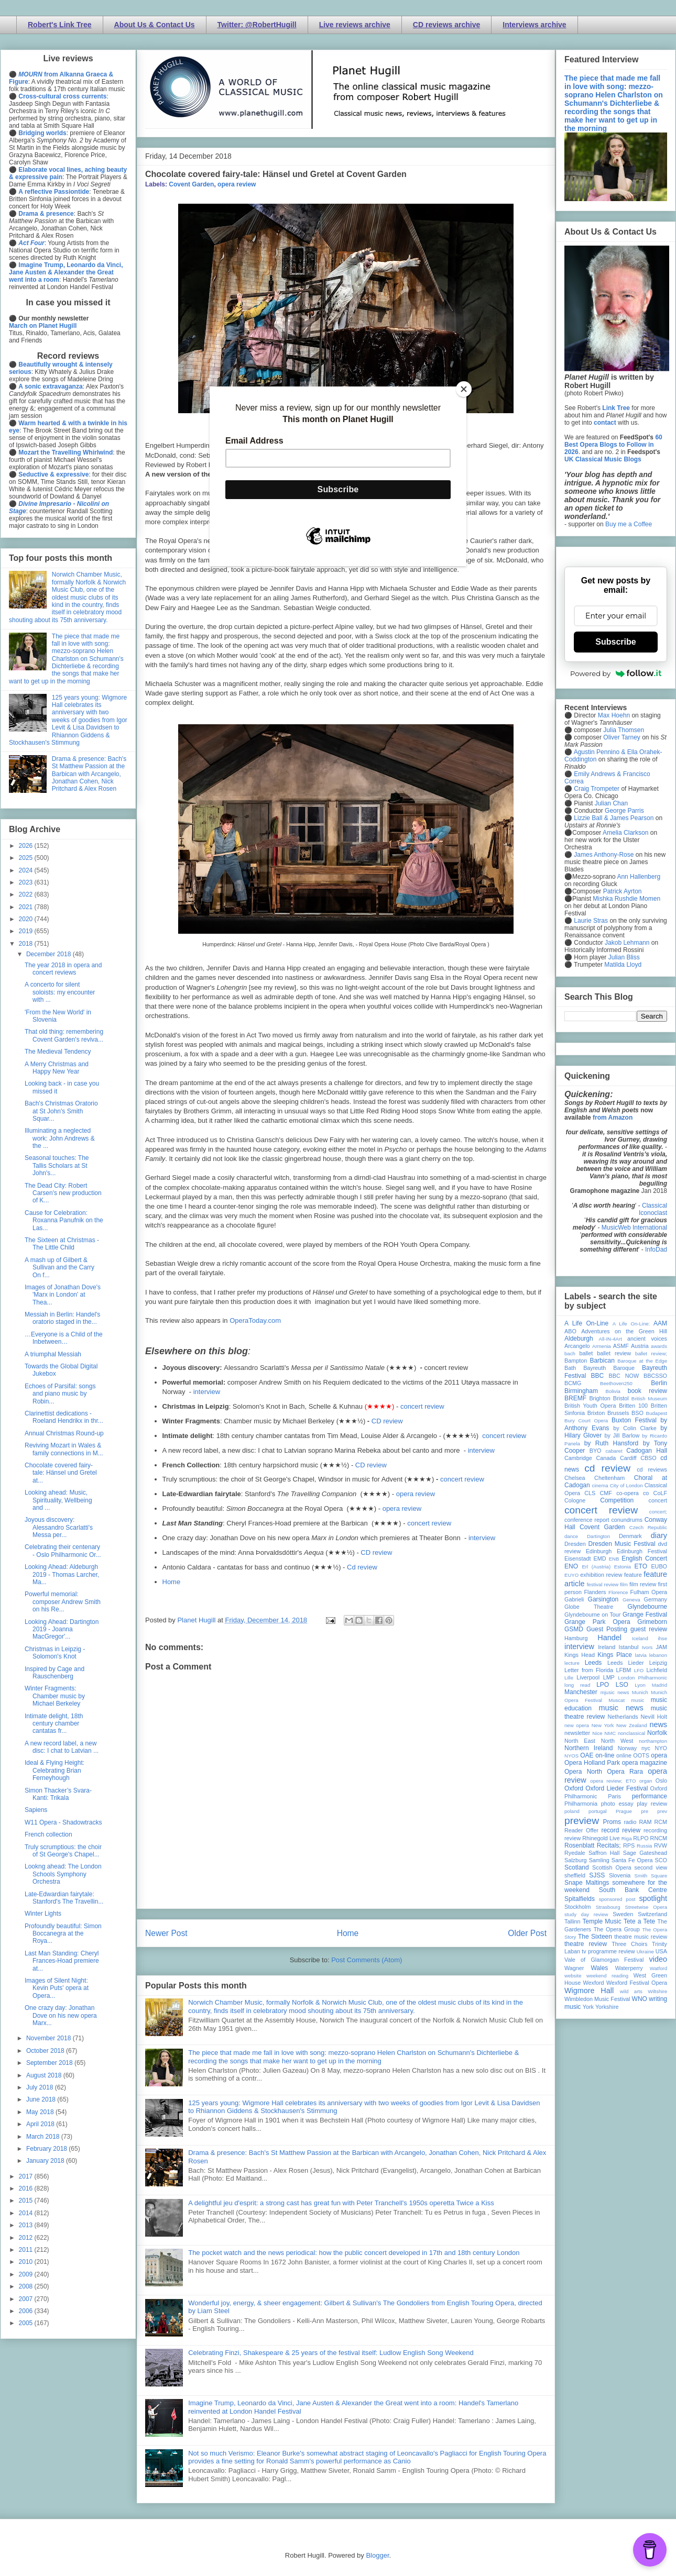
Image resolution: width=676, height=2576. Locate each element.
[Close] (464, 389)
